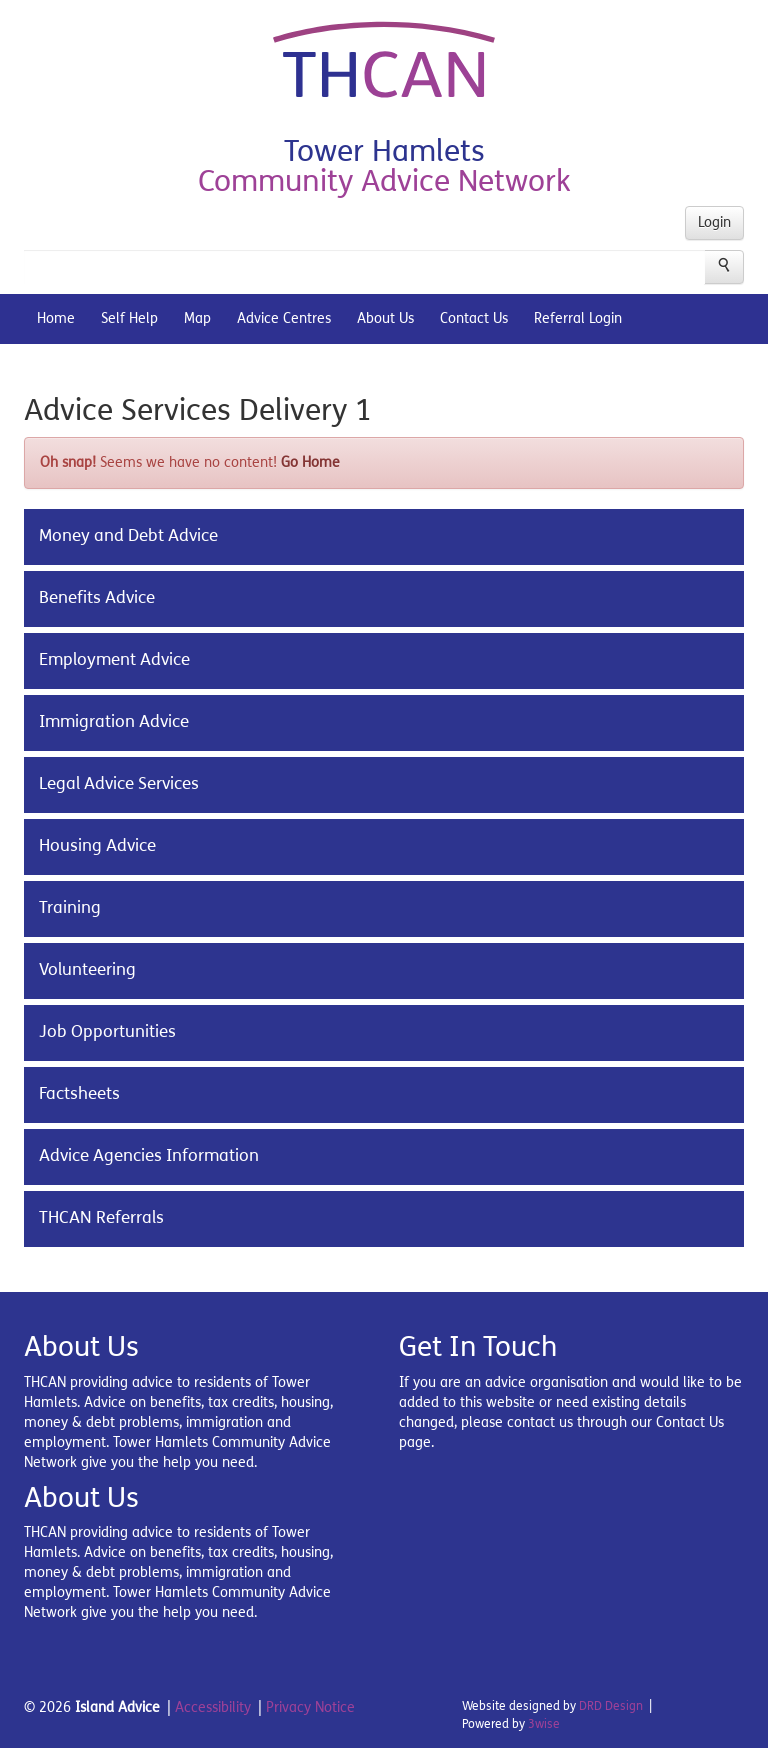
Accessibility (213, 1707)
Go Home (310, 462)
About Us (385, 318)
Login (714, 222)
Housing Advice (97, 846)
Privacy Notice (310, 1707)
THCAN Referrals (101, 1218)
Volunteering (87, 970)
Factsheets (79, 1094)
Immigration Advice (114, 722)
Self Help (129, 318)
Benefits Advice (97, 598)
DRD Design (611, 1706)
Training (70, 908)
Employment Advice (114, 660)
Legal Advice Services (119, 784)
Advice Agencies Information (149, 1156)
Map (197, 318)
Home (56, 318)
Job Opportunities (107, 1032)
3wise (544, 1724)
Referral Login (578, 318)
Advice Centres (284, 318)
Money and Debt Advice (128, 536)
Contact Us (474, 318)
